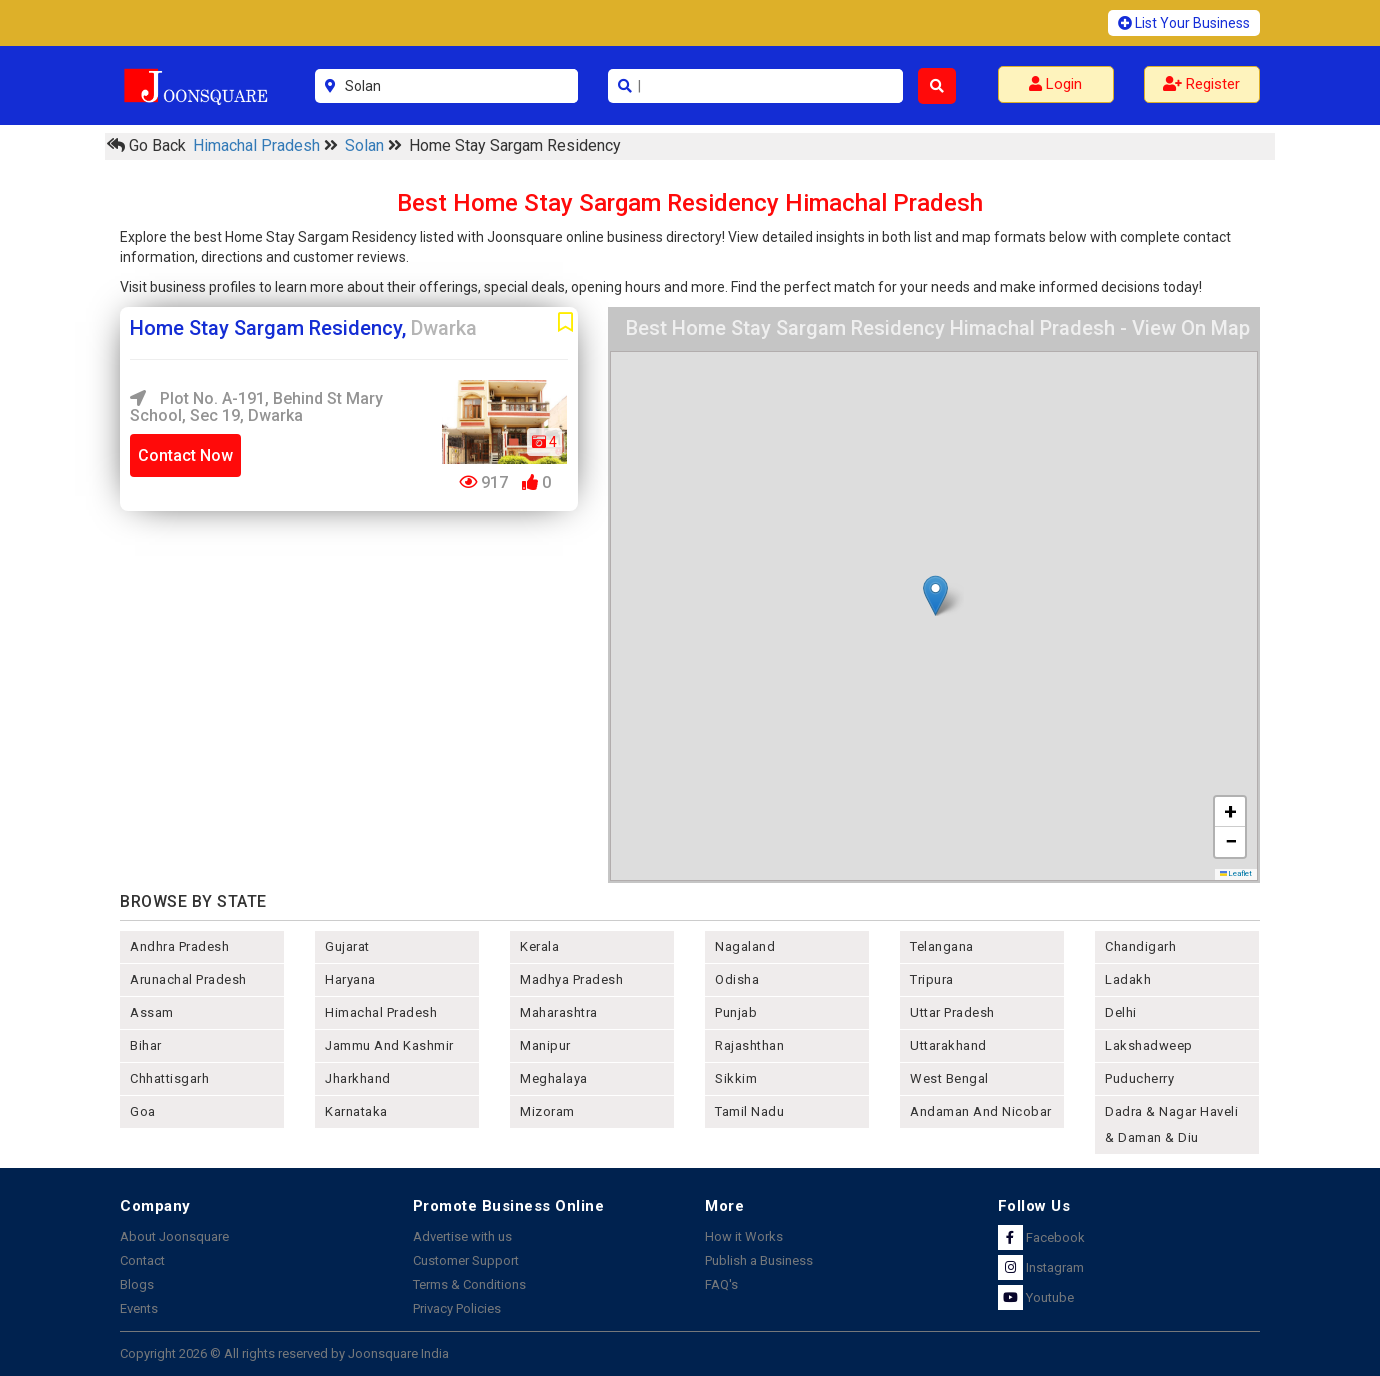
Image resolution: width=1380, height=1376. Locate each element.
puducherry (1139, 1078)
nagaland (745, 946)
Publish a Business (759, 1260)
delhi (1121, 1012)
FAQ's (721, 1284)
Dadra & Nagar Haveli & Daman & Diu (1171, 1124)
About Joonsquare (174, 1236)
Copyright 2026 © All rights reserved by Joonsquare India (284, 1353)
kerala (539, 946)
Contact (142, 1260)
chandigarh (1140, 946)
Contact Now (185, 455)
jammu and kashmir (389, 1045)
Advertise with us (462, 1236)
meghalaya (554, 1078)
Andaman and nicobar (981, 1111)
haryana (350, 979)
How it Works (744, 1236)
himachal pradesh (381, 1012)
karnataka (356, 1111)
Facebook (1041, 1237)
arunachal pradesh (188, 979)
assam (152, 1012)
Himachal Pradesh (258, 145)
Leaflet (1236, 873)
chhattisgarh (169, 1078)
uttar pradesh (952, 1012)
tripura (932, 979)
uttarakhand (948, 1045)
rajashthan (749, 1045)
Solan (366, 145)
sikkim (736, 1078)
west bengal (949, 1078)
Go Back (146, 145)
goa (143, 1111)
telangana (942, 946)
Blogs (137, 1284)
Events (139, 1308)
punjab (736, 1012)
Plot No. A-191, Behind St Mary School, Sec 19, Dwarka (256, 407)
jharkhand (358, 1078)
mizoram (547, 1111)
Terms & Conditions (469, 1284)
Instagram (1041, 1267)
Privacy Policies (457, 1308)
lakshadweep (1149, 1045)
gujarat (347, 946)
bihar (146, 1045)
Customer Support (466, 1260)
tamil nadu (749, 1111)
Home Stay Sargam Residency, (303, 328)
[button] (935, 595)
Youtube (1036, 1297)
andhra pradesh (179, 946)
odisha (737, 979)
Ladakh (1128, 979)
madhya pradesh (571, 979)
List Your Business (1184, 23)
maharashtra (559, 1012)
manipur (545, 1045)
